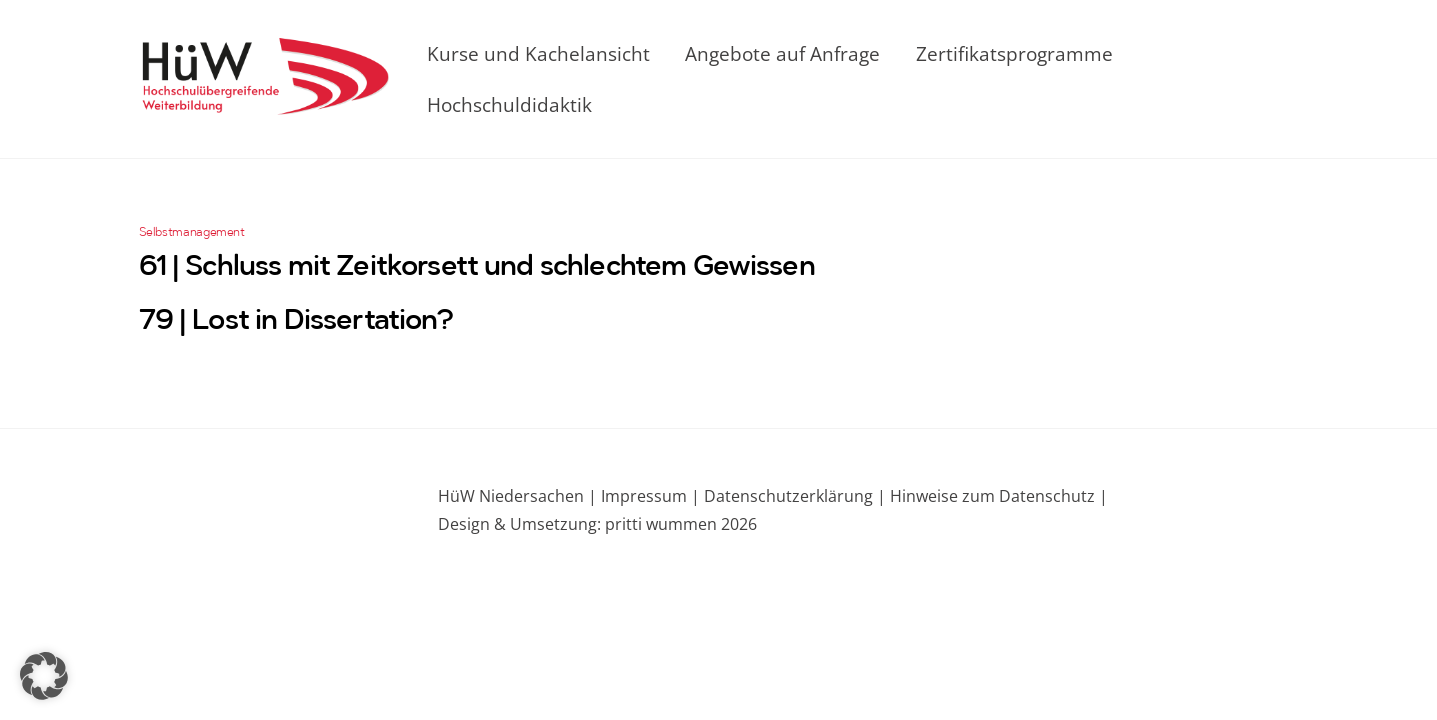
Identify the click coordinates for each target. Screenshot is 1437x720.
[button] (44, 676)
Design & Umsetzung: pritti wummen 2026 (597, 524)
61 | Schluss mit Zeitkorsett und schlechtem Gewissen (477, 268)
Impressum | (650, 496)
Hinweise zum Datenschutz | (997, 496)
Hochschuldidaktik (509, 104)
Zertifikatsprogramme (1014, 53)
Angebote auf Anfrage (782, 53)
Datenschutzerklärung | (793, 496)
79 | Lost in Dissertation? (296, 322)
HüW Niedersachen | (519, 496)
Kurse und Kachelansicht (538, 53)
